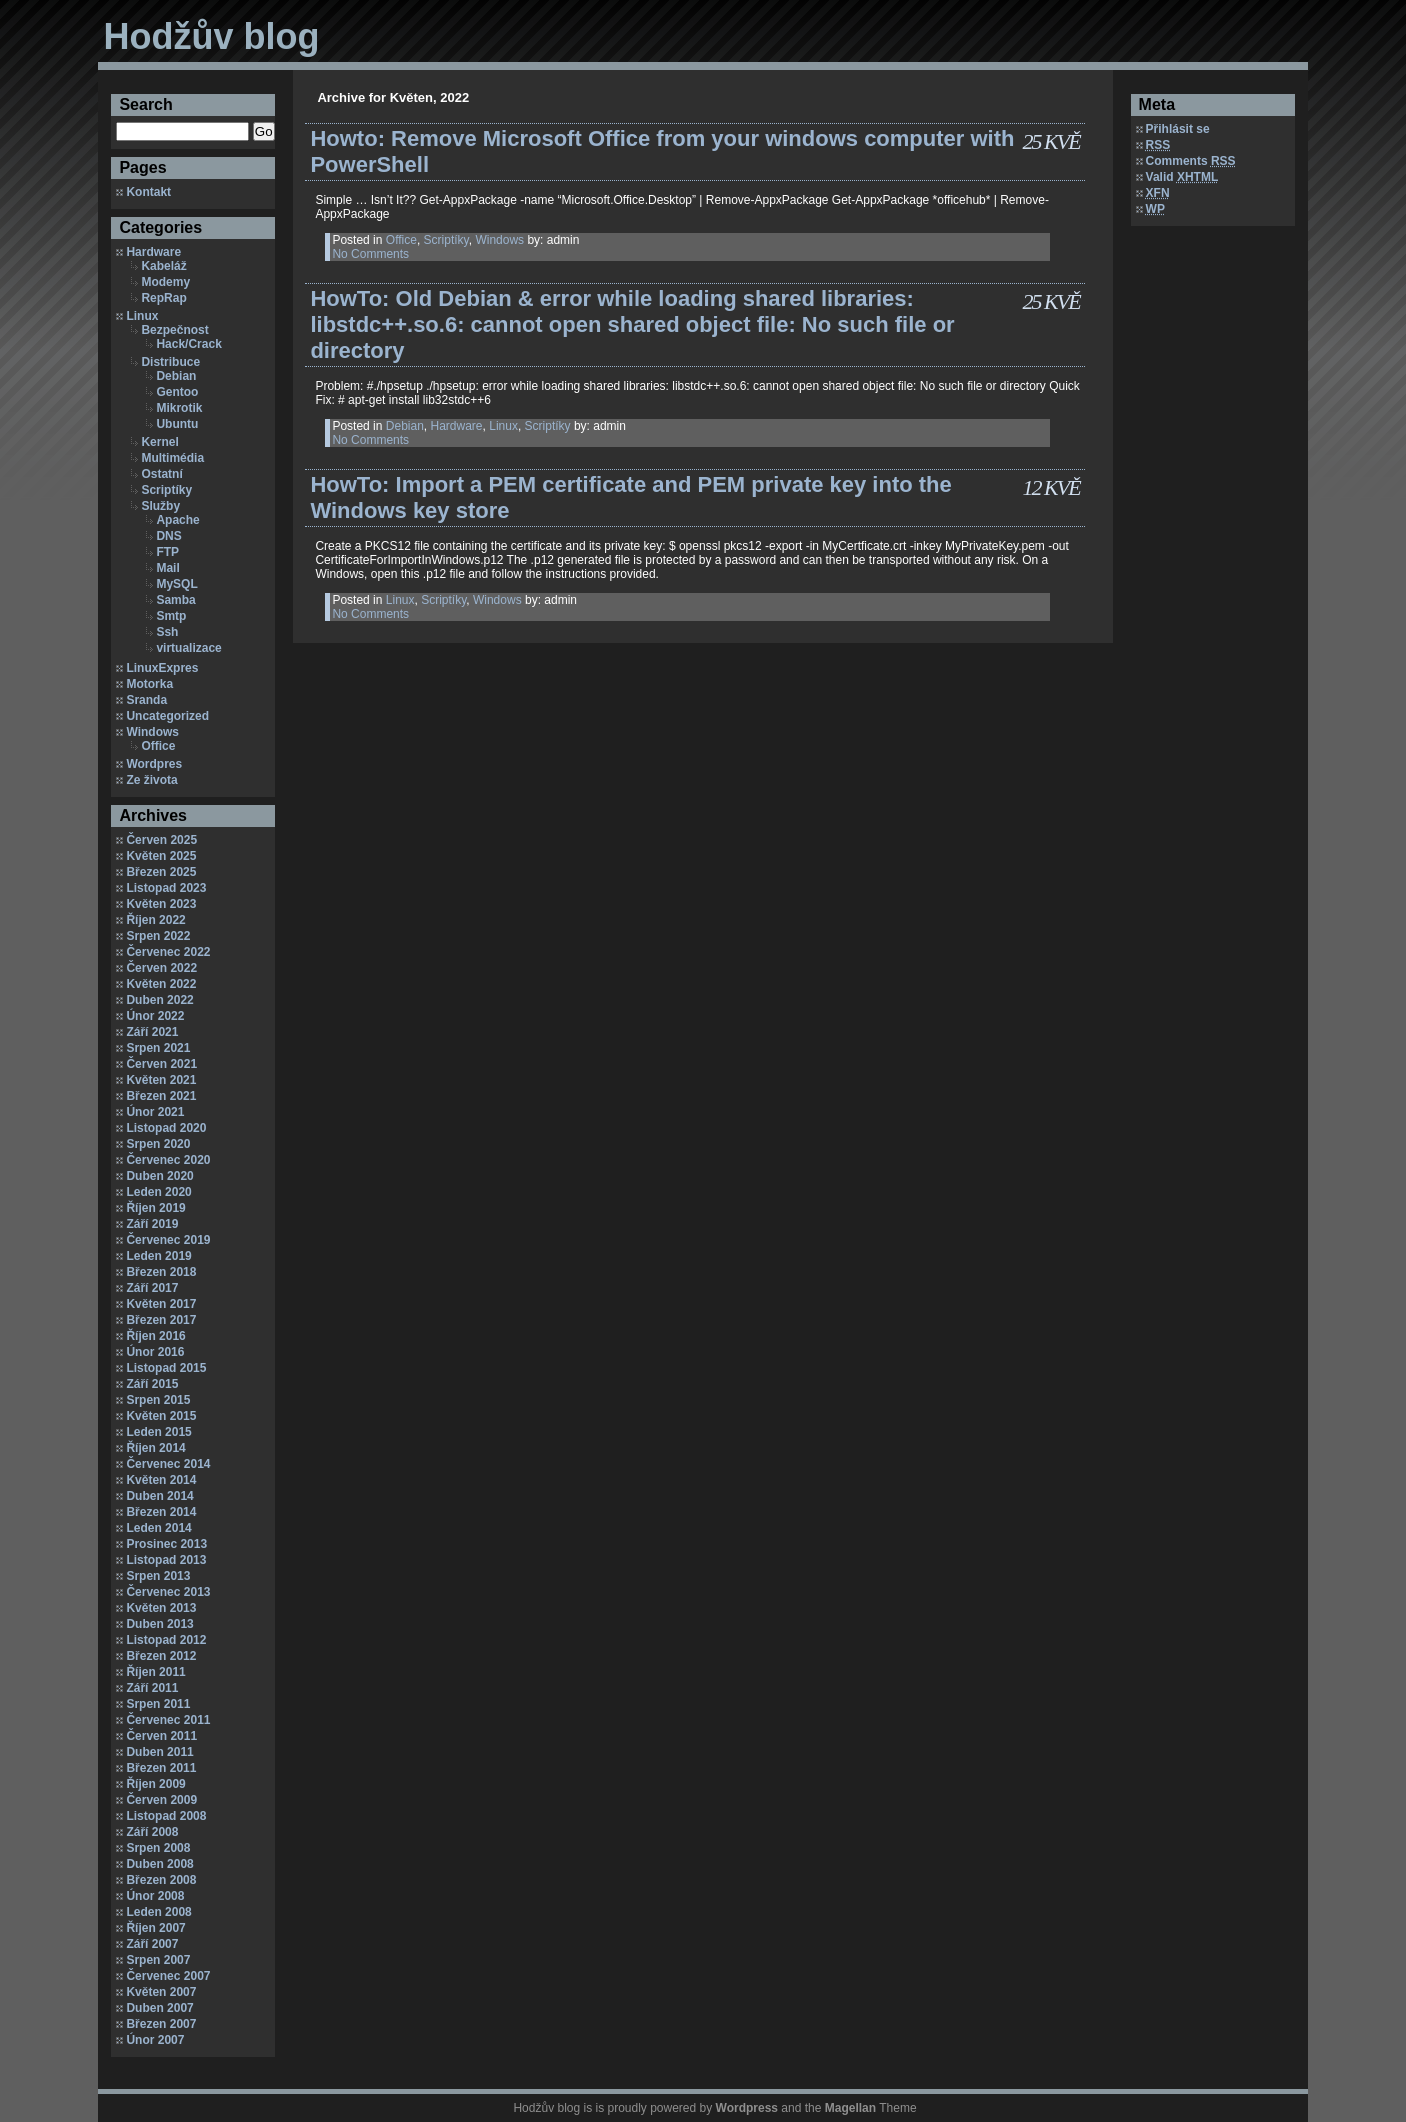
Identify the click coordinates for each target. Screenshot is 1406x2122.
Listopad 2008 (166, 1816)
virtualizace (188, 648)
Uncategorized (167, 716)
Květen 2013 (161, 1608)
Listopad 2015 (166, 1368)
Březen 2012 (161, 1656)
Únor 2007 (155, 2040)
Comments (1191, 161)
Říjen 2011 (155, 1672)
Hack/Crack (188, 344)
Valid (1182, 177)
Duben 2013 (159, 1624)
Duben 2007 (159, 2008)
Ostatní (161, 474)
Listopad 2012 (166, 1640)
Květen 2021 (161, 1080)
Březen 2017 (161, 1320)
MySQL (176, 584)
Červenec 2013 (168, 1592)
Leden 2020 (158, 1192)
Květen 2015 (161, 1416)
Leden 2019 (158, 1256)
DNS (168, 536)
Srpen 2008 (158, 1848)
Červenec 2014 (168, 1464)
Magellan (850, 2108)
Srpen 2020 (158, 1144)
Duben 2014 (159, 1496)
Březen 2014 (161, 1512)
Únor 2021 (155, 1112)
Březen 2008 (161, 1880)
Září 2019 (152, 1224)
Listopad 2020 (166, 1128)
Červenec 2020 (168, 1160)
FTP (167, 552)
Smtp (171, 616)
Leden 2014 (158, 1528)
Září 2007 (152, 1944)
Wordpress (747, 2108)
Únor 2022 (155, 1016)
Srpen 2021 (158, 1048)
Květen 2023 (161, 904)
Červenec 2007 (168, 1976)
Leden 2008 (158, 1912)
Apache (177, 520)
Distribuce (170, 362)
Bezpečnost (174, 330)
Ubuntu (177, 424)
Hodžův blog (211, 36)
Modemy (165, 282)
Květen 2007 (161, 1992)
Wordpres (154, 764)
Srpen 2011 (158, 1704)
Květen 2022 (161, 984)
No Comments (370, 254)
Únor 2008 (155, 1896)
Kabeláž (163, 266)
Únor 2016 (155, 1352)
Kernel (159, 442)
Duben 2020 (159, 1176)
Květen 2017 (161, 1304)
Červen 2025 (161, 840)
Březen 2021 (161, 1096)
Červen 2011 (161, 1736)
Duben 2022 (159, 1000)
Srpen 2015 (158, 1400)
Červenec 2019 (168, 1240)
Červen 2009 (161, 1800)
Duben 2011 (159, 1752)
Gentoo (177, 392)
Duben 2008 (159, 1864)
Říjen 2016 (155, 1336)
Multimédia (172, 458)
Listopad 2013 (166, 1560)
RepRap (163, 298)
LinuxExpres (162, 668)
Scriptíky (166, 490)
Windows (152, 732)
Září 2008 (152, 1832)
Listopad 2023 (166, 888)
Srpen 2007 (158, 1960)
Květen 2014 (161, 1480)
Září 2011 (152, 1688)
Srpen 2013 (158, 1576)
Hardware (153, 252)
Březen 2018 (161, 1272)
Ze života (151, 780)
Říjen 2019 (155, 1208)
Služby (160, 506)
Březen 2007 (161, 2024)
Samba (175, 600)
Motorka (149, 684)
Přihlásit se (1178, 129)
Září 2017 (152, 1288)
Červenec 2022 (168, 952)
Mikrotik (179, 408)
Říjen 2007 (155, 1928)
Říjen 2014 (155, 1448)
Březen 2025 (161, 872)
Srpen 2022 (158, 936)
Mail (167, 568)
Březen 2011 (161, 1768)
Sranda (146, 700)
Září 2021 (152, 1032)
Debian (176, 376)
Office (158, 746)
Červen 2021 (161, 1064)
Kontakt (148, 192)
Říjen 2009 (155, 1784)
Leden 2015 (158, 1432)
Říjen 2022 (155, 920)
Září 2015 (152, 1384)
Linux (142, 316)
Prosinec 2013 (166, 1544)
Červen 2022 (161, 968)
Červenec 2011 (168, 1720)
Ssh (167, 632)
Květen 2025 (161, 856)
